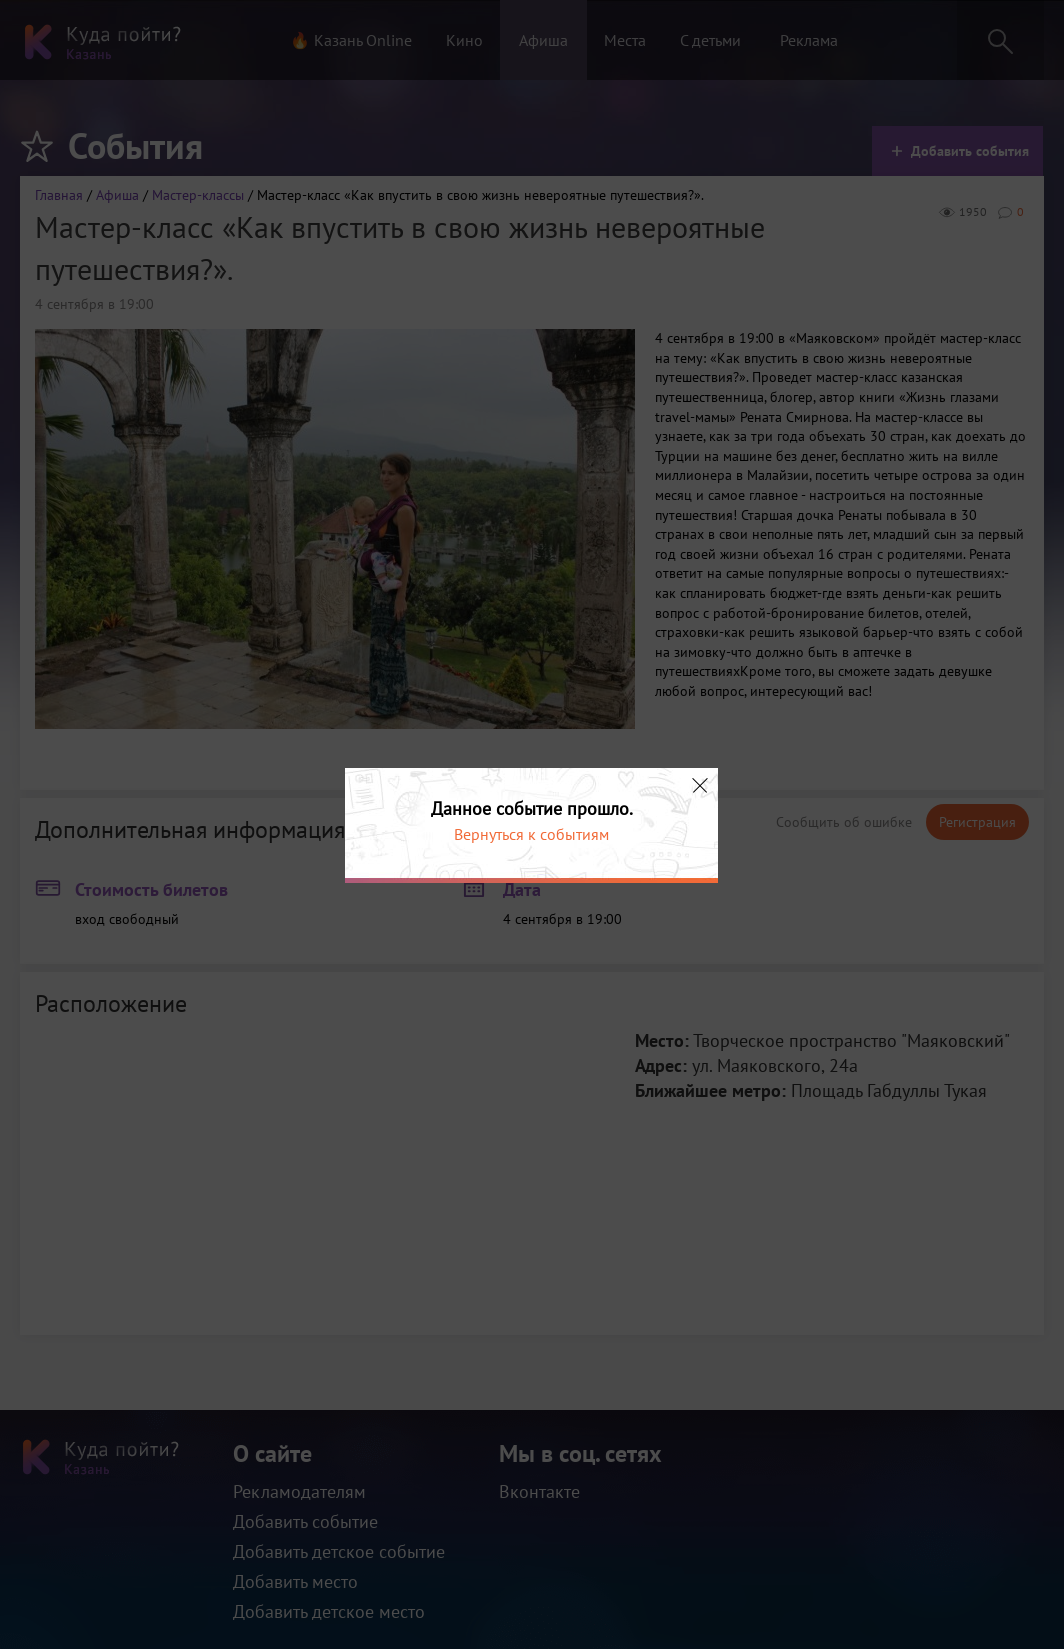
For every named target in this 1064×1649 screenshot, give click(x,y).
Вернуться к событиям (531, 834)
